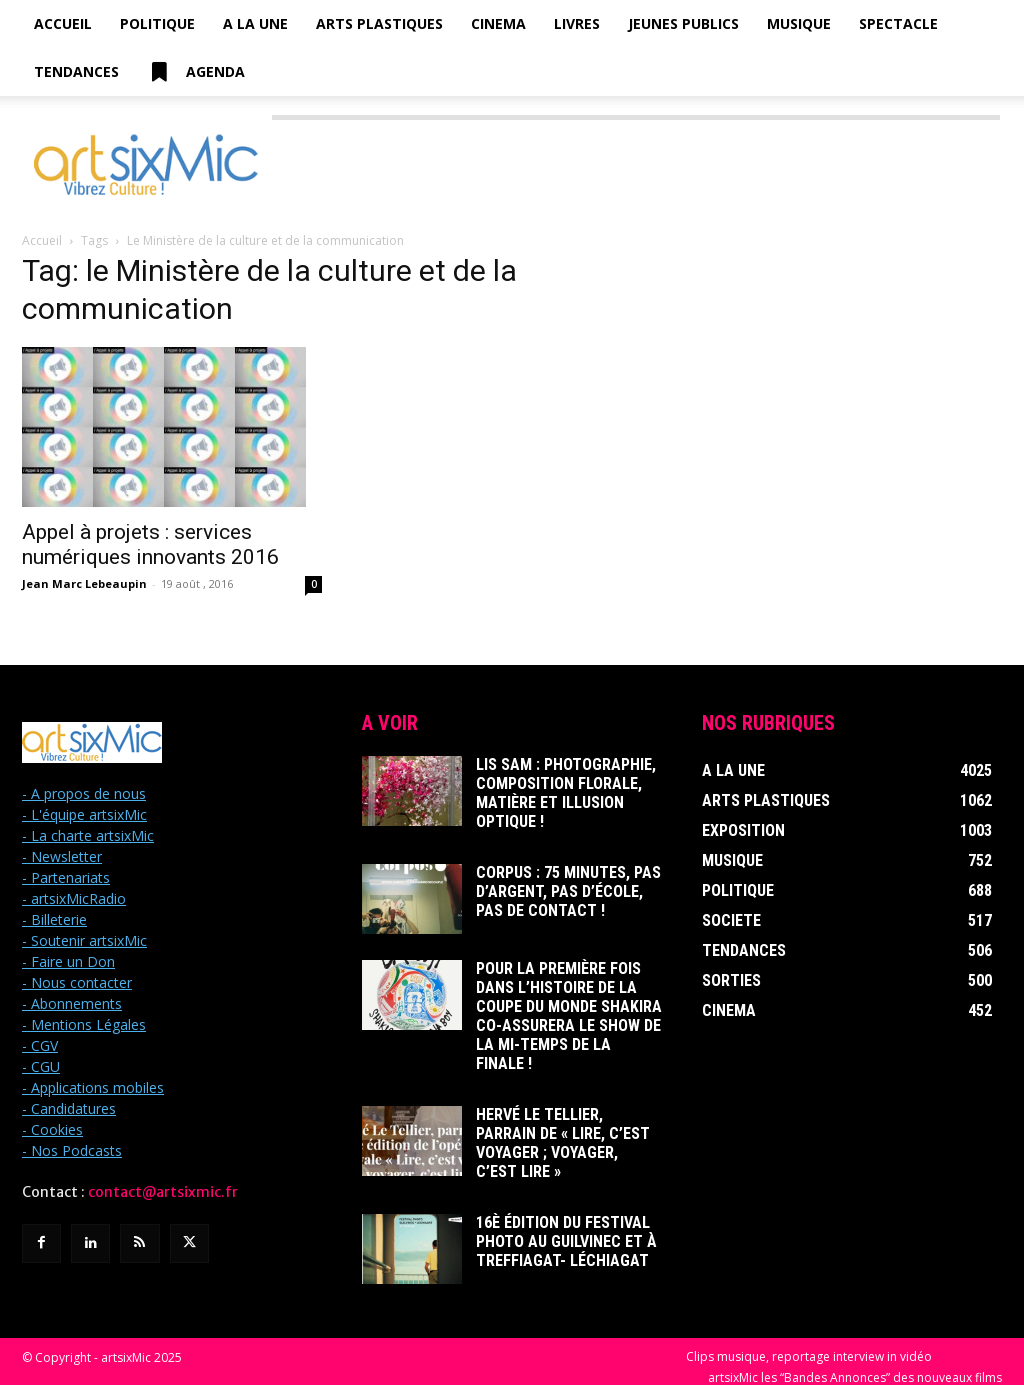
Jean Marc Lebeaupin (84, 583)
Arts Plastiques (379, 23)
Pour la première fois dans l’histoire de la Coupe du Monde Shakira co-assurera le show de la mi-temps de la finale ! (568, 993)
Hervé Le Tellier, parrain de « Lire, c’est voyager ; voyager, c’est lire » (564, 1097)
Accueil (63, 23)
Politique (157, 23)
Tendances (76, 71)
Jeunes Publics (683, 23)
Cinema (498, 23)
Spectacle (898, 23)
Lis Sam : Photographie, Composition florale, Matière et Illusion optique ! (566, 783)
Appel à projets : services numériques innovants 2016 (150, 544)
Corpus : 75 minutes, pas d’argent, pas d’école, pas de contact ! (561, 879)
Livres (577, 23)
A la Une (255, 23)
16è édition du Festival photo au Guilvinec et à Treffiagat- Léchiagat (565, 1193)
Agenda (196, 72)
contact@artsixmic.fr (163, 1192)
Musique (799, 23)
